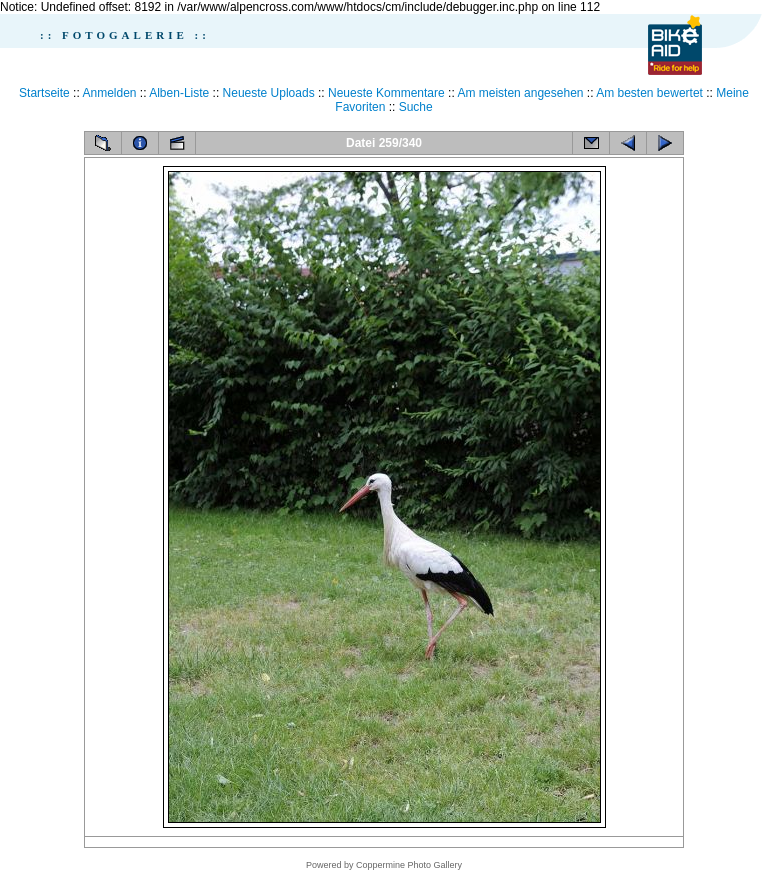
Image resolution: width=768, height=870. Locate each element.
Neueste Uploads (269, 93)
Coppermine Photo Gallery (409, 865)
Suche (416, 107)
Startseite (44, 93)
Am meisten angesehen (520, 93)
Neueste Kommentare (386, 93)
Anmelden (109, 93)
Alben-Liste (179, 93)
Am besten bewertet (649, 93)
